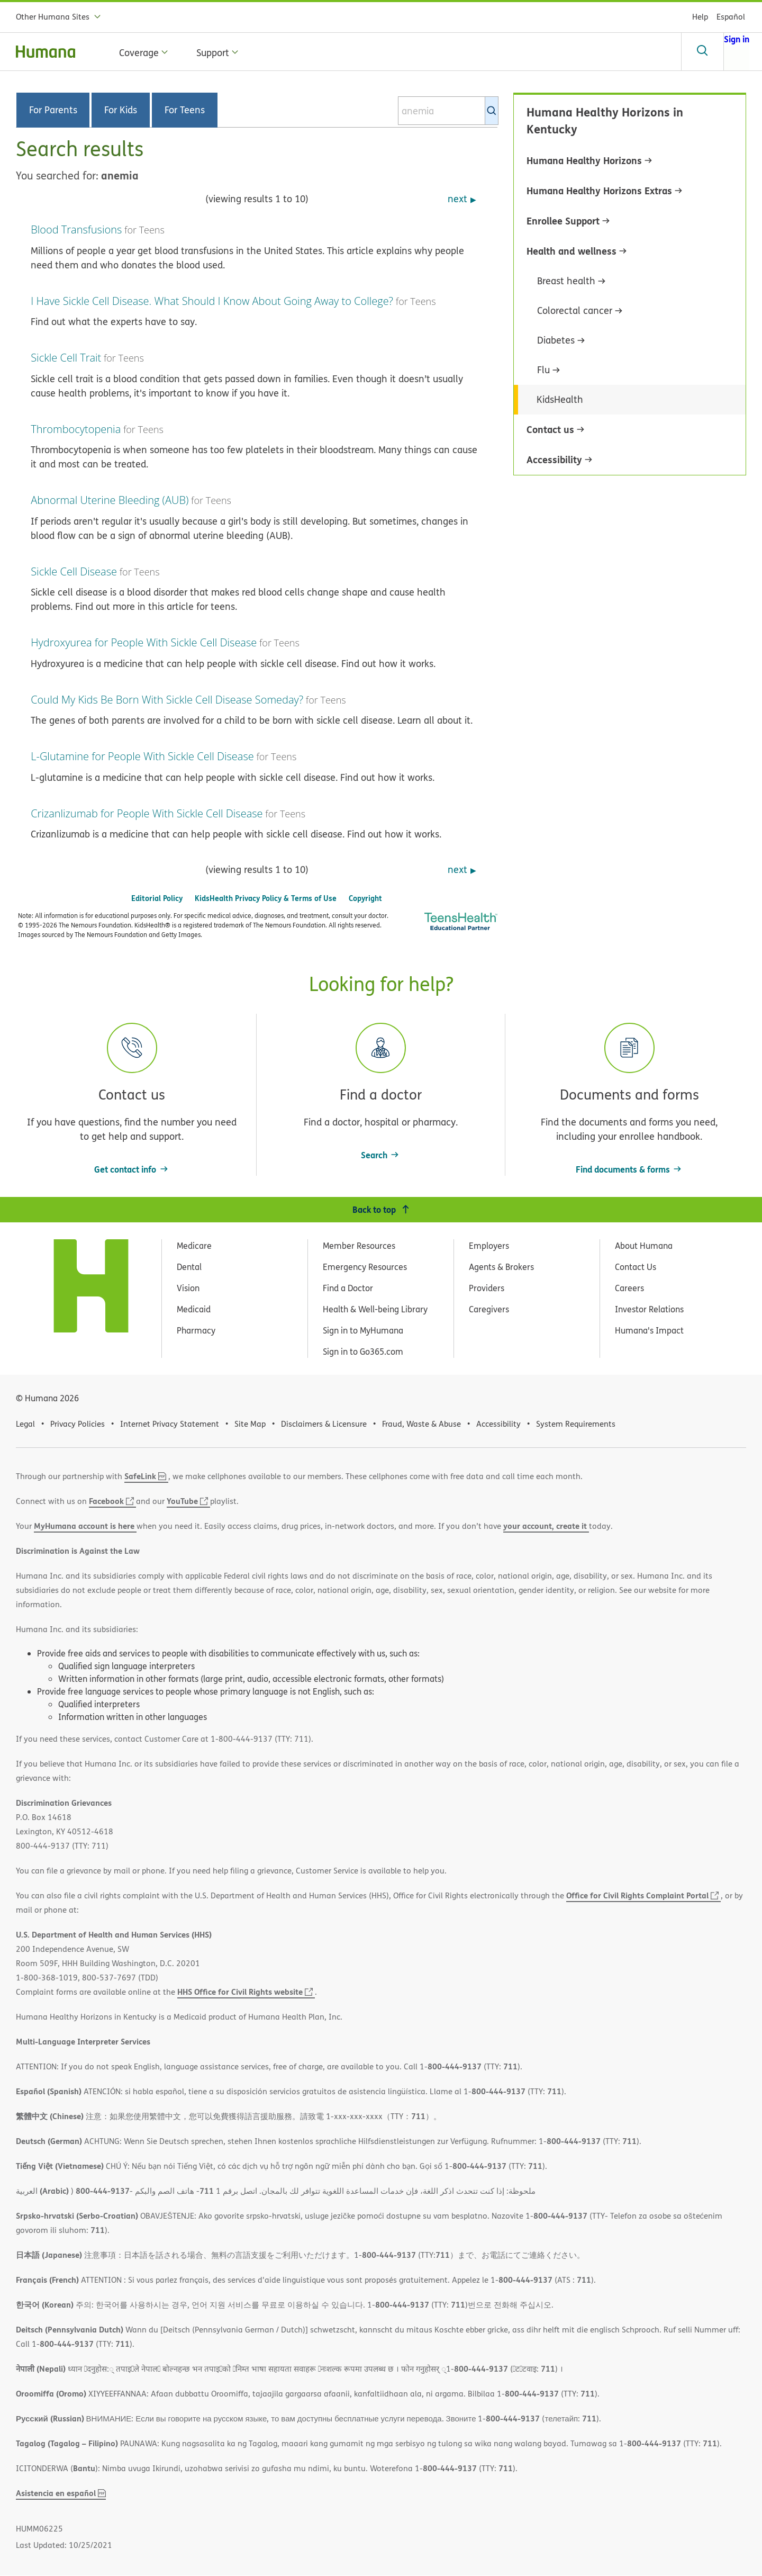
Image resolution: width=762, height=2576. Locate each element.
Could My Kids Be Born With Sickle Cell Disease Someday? (167, 699)
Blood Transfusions (76, 229)
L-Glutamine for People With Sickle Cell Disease (142, 756)
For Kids (120, 110)
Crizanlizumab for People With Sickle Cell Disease (146, 813)
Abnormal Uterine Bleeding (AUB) (109, 500)
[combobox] (448, 110)
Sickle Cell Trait (66, 357)
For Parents (53, 110)
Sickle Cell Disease (74, 571)
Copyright (365, 898)
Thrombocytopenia (76, 429)
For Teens (185, 110)
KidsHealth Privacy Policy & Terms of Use (266, 898)
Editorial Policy (157, 898)
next (457, 198)
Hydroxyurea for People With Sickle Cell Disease (144, 642)
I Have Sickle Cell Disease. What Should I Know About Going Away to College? (212, 301)
